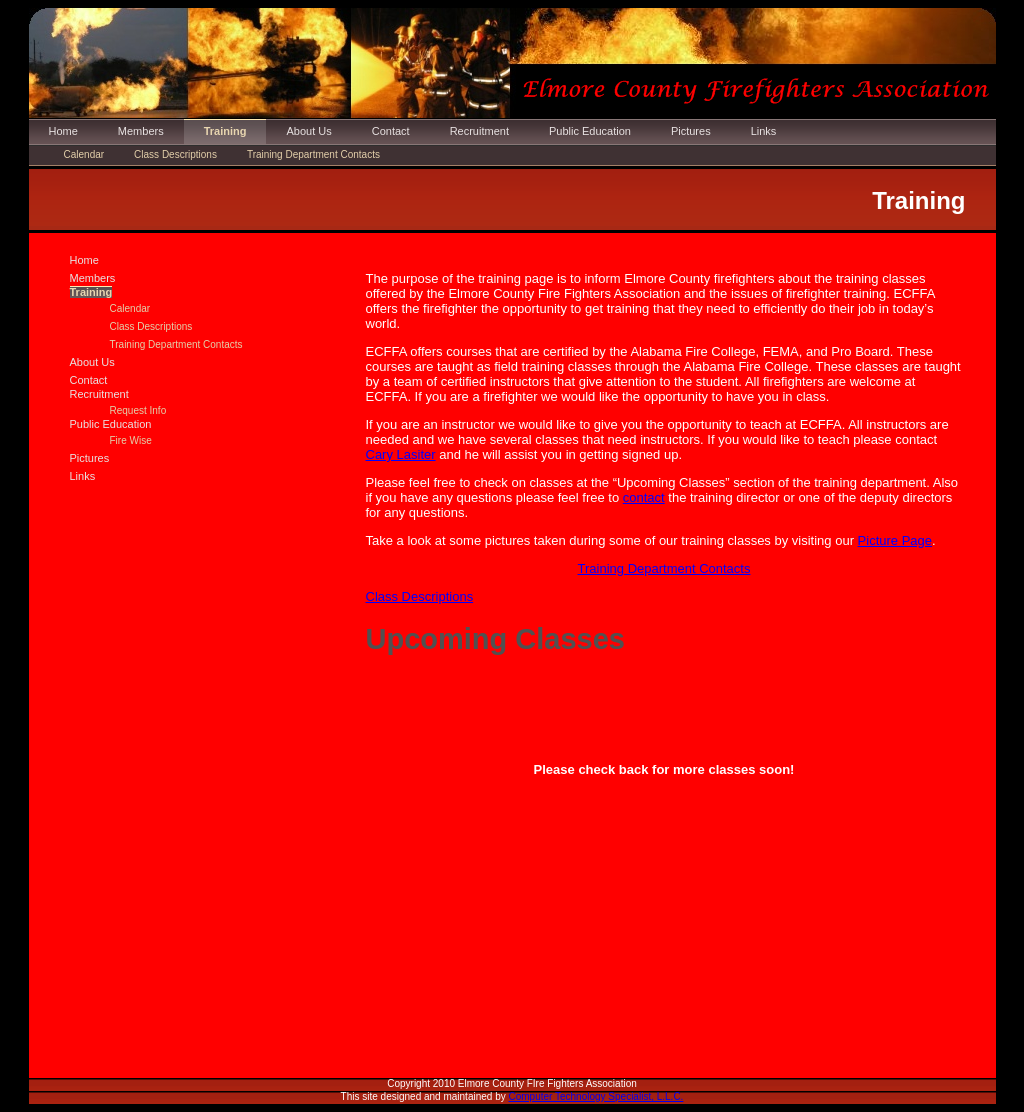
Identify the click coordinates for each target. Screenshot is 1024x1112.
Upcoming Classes (495, 639)
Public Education (590, 131)
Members (141, 131)
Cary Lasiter (401, 454)
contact (644, 497)
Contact (391, 131)
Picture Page (895, 540)
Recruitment (479, 131)
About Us (308, 131)
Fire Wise (131, 440)
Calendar (84, 154)
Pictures (691, 131)
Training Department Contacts (313, 154)
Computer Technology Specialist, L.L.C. (595, 1096)
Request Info (138, 410)
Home (63, 131)
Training (225, 131)
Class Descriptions (175, 154)
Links (764, 131)
